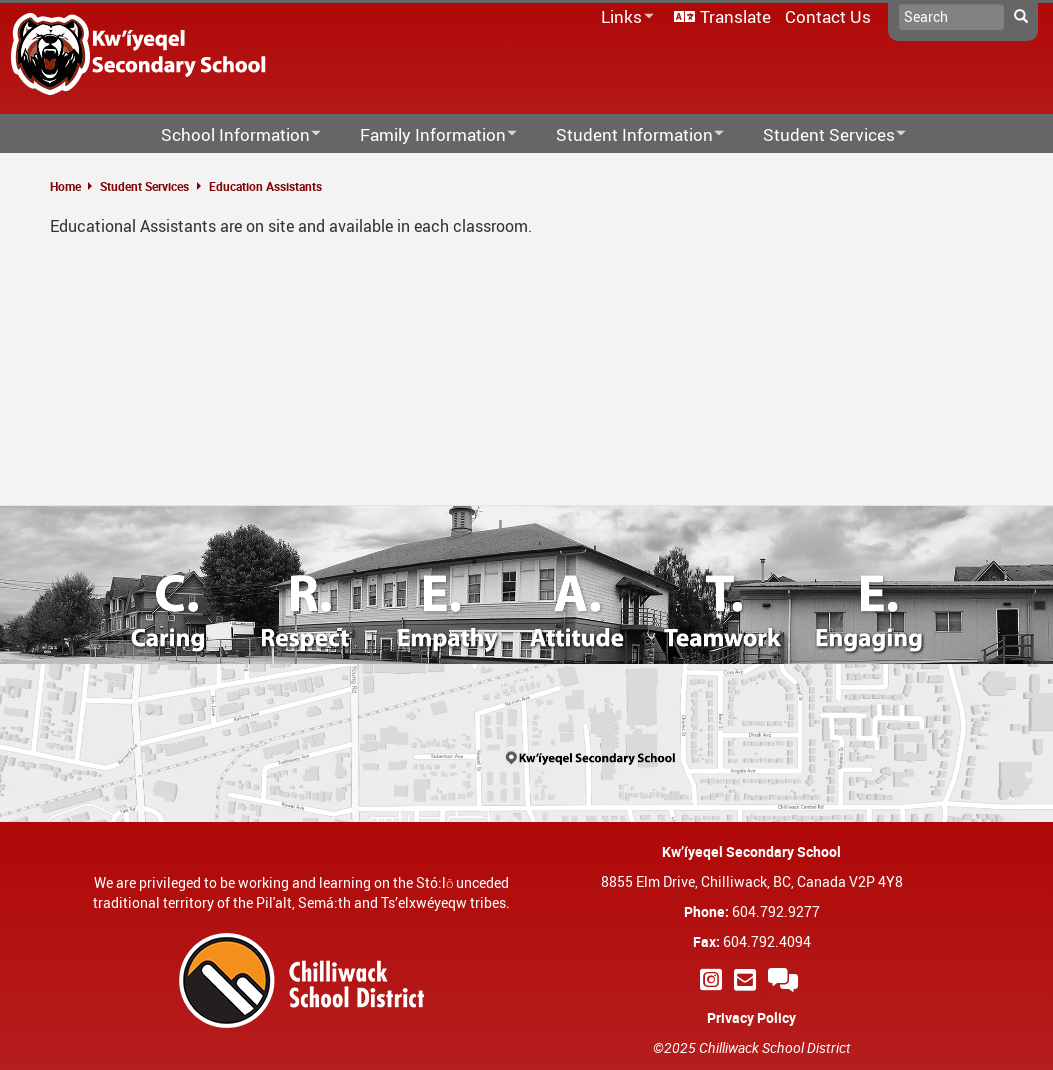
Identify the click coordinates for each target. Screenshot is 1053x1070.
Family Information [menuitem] (425, 135)
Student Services (144, 186)
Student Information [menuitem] (627, 135)
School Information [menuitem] (228, 135)
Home (65, 186)
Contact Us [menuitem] (828, 16)
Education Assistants (265, 186)
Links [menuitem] (624, 17)
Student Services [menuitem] (821, 135)
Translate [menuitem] (735, 16)
